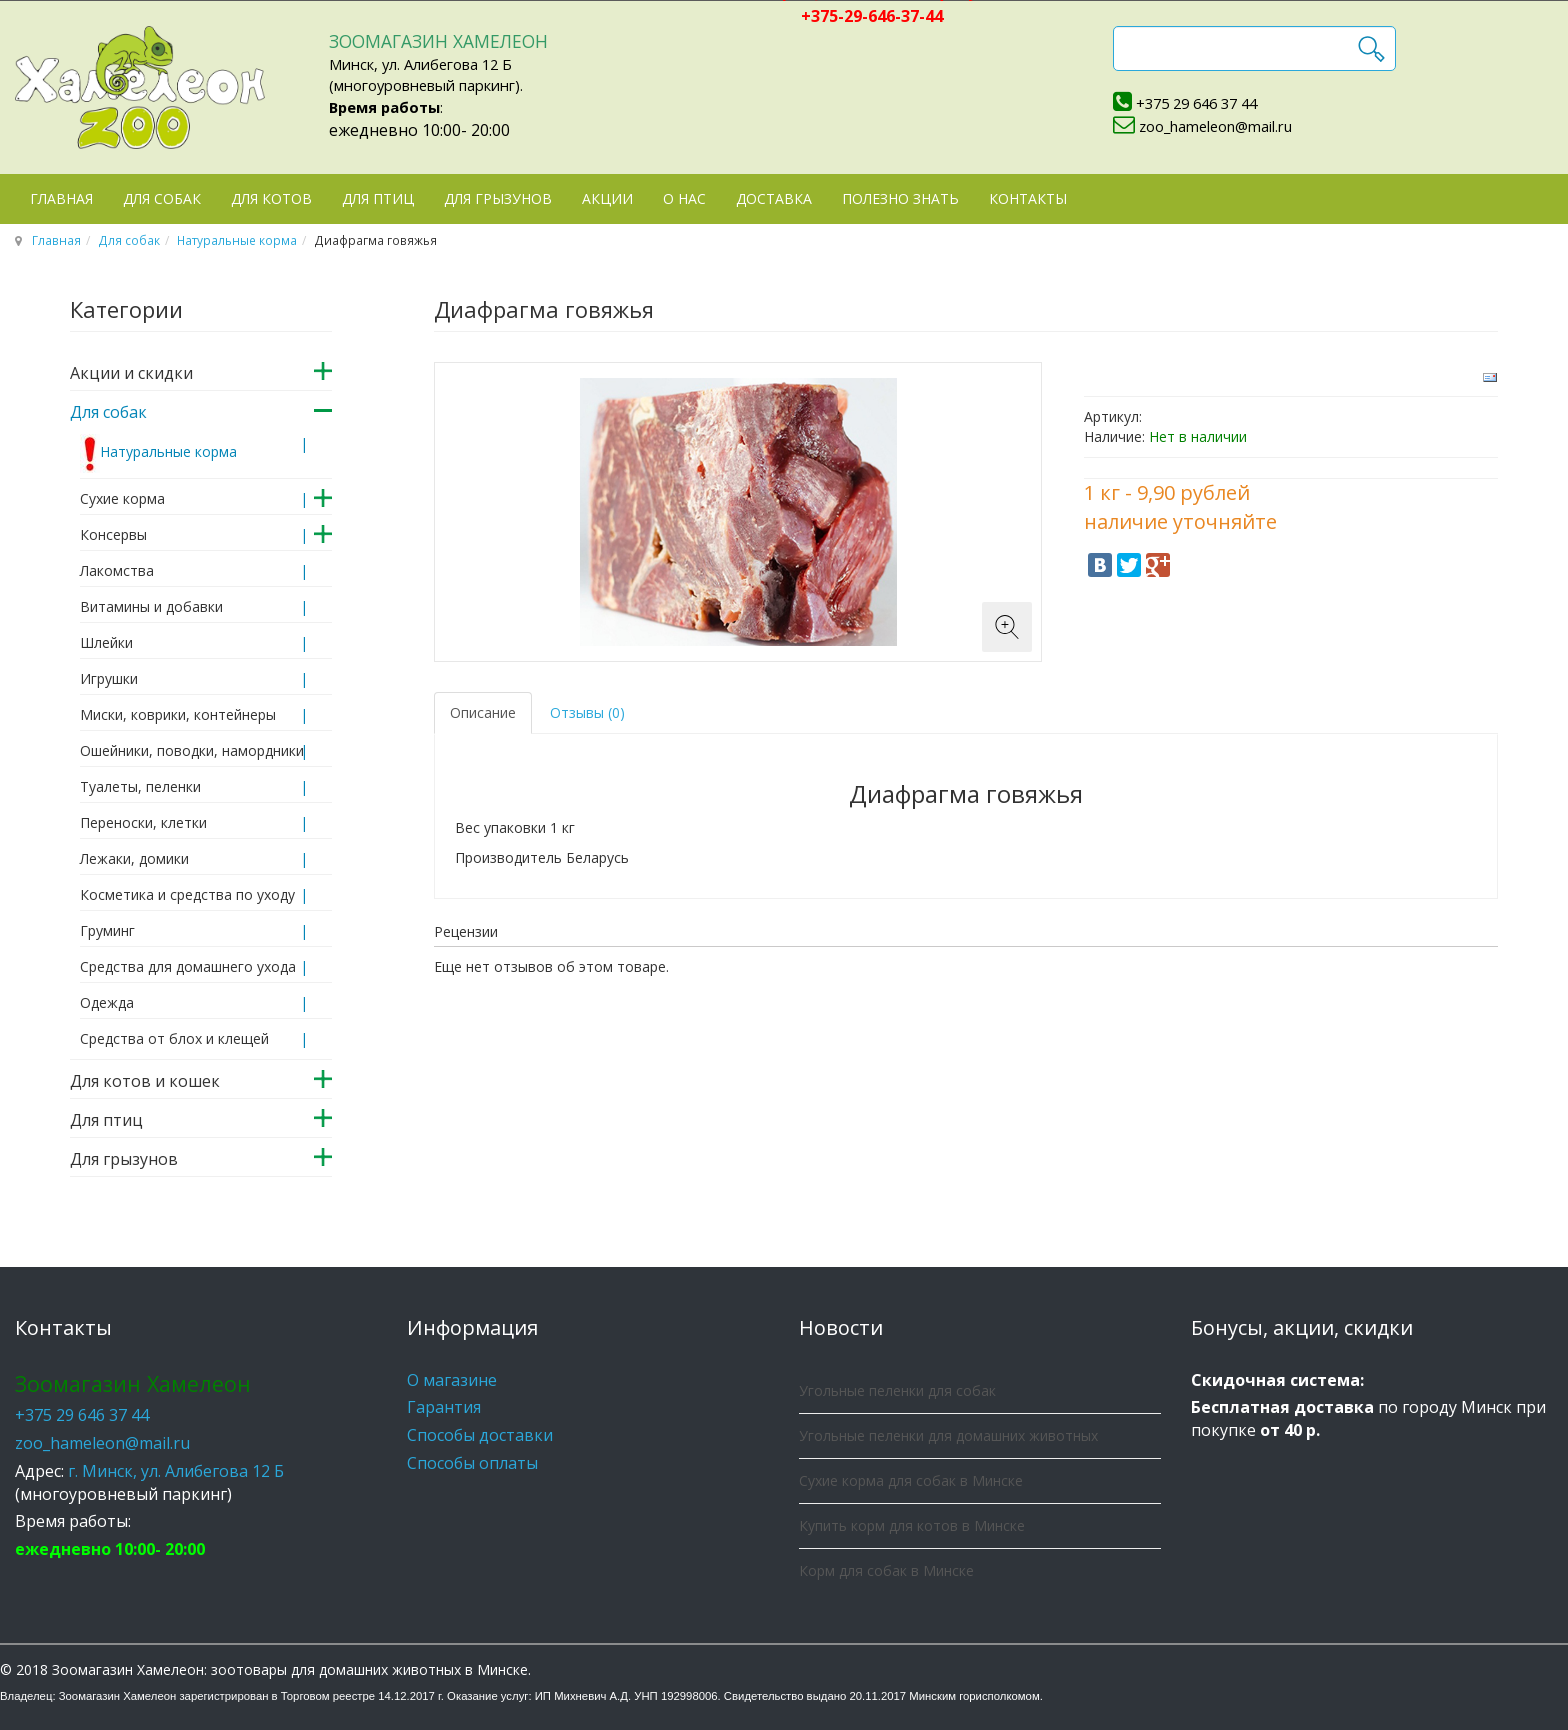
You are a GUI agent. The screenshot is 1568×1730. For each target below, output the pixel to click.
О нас (684, 198)
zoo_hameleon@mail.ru (1215, 126)
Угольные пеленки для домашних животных (948, 1435)
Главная (61, 198)
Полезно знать (900, 198)
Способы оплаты (472, 1463)
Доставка (774, 198)
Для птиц (378, 198)
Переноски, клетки (143, 822)
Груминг (107, 930)
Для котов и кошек (145, 1081)
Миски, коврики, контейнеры (178, 714)
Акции (607, 198)
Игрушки (109, 678)
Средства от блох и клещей (174, 1038)
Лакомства (117, 570)
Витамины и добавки (151, 606)
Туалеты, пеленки (140, 786)
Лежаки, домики (134, 858)
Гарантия (444, 1407)
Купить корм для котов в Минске (912, 1525)
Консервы (113, 534)
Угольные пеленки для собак (897, 1390)
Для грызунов (498, 198)
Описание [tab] (483, 712)
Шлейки (106, 642)
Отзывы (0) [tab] (587, 712)
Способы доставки (480, 1435)
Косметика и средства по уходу (187, 894)
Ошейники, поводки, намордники (192, 750)
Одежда (107, 1002)
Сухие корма (122, 498)
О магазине (452, 1380)
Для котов (271, 198)
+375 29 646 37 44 (1196, 103)
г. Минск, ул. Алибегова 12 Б (176, 1471)
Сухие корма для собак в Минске (911, 1480)
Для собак (162, 198)
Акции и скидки (131, 373)
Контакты (1028, 198)
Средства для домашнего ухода (188, 966)
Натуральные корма (237, 240)
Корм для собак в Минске (886, 1570)
